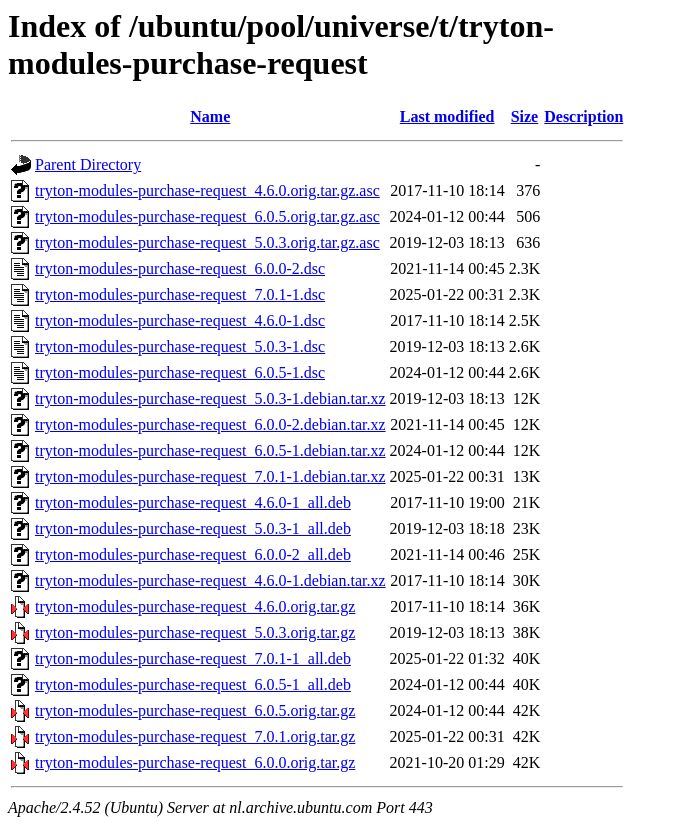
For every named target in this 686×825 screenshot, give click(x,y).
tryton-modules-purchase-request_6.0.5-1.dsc (180, 372)
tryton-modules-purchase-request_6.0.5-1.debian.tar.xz (210, 450)
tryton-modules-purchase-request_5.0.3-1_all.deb (193, 528)
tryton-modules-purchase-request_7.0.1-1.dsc (180, 294)
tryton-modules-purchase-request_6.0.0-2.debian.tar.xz (210, 424)
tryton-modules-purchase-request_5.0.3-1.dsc (180, 346)
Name (210, 116)
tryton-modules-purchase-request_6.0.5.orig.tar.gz (195, 710)
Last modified (447, 116)
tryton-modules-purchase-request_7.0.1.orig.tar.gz (195, 736)
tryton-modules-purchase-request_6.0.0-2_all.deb (193, 554)
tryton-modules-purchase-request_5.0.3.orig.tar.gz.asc (207, 242)
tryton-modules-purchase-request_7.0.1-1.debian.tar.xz (210, 476)
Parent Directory (88, 164)
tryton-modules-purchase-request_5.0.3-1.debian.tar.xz (210, 398)
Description (583, 116)
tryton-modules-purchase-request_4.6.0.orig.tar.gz (195, 606)
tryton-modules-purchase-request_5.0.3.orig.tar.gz (195, 632)
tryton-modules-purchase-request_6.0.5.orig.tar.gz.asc (207, 216)
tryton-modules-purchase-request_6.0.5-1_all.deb (193, 684)
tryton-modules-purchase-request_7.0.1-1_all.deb (193, 658)
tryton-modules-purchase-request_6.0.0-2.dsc (180, 268)
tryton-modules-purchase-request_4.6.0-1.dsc (180, 320)
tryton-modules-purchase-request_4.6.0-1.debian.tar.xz (210, 580)
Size (525, 116)
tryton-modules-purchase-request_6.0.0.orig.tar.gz (195, 762)
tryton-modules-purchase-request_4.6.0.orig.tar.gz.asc (207, 190)
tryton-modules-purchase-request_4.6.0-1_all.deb (193, 502)
